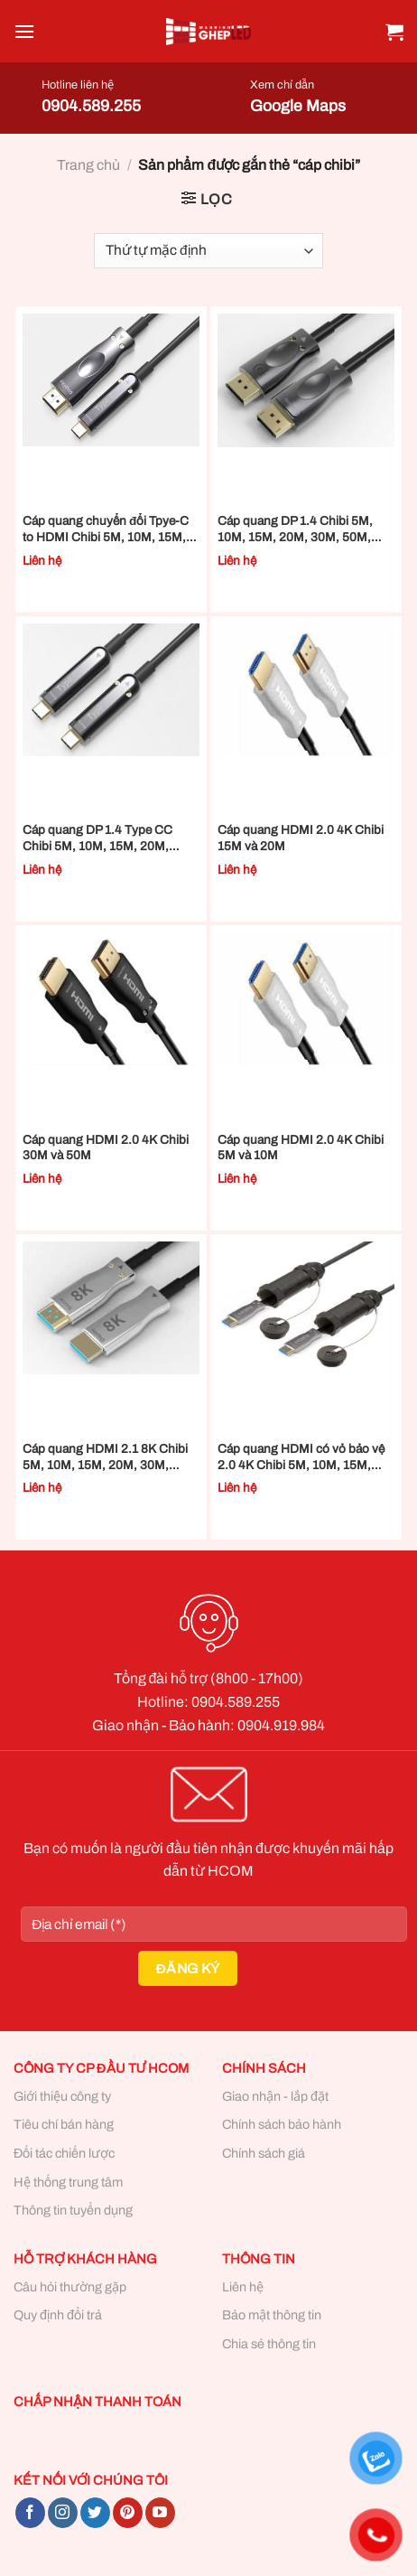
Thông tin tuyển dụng (73, 2210)
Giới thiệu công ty (62, 2096)
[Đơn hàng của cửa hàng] (208, 250)
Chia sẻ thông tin (269, 2344)
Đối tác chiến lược (64, 2153)
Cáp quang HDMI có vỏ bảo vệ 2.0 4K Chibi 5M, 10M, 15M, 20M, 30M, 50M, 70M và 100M (302, 1457)
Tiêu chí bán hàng (64, 2124)
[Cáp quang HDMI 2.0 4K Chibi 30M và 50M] (111, 998)
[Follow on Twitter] (95, 2512)
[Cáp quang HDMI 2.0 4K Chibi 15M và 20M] (306, 689)
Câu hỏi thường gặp (70, 2287)
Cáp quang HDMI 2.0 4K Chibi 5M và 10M (301, 1148)
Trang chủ (88, 165)
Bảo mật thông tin (271, 2315)
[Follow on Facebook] (30, 2512)
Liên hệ (243, 2287)
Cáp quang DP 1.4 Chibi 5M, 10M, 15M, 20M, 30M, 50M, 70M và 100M (295, 529)
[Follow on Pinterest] (128, 2512)
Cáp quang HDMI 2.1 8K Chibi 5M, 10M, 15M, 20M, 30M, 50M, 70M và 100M (105, 1457)
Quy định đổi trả (58, 2315)
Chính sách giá (263, 2153)
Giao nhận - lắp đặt (275, 2096)
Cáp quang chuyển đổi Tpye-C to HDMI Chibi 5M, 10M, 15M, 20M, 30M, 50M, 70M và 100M (107, 529)
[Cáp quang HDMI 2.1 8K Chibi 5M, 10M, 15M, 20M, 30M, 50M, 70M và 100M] (111, 1307)
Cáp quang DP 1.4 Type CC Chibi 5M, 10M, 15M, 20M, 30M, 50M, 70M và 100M (97, 838)
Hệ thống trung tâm (68, 2182)
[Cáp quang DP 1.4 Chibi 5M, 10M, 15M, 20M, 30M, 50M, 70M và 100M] (306, 380)
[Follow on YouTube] (160, 2512)
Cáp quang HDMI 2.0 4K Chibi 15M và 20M (301, 838)
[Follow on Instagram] (63, 2512)
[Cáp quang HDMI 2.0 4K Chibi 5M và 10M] (306, 998)
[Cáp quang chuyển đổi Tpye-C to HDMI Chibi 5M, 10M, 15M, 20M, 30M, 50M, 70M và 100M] (111, 380)
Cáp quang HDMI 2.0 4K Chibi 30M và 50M (106, 1148)
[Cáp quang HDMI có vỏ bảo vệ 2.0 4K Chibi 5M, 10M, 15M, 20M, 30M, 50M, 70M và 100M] (306, 1307)
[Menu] (24, 31)
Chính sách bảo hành (281, 2124)
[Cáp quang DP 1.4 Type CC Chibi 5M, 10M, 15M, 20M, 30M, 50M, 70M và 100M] (111, 689)
